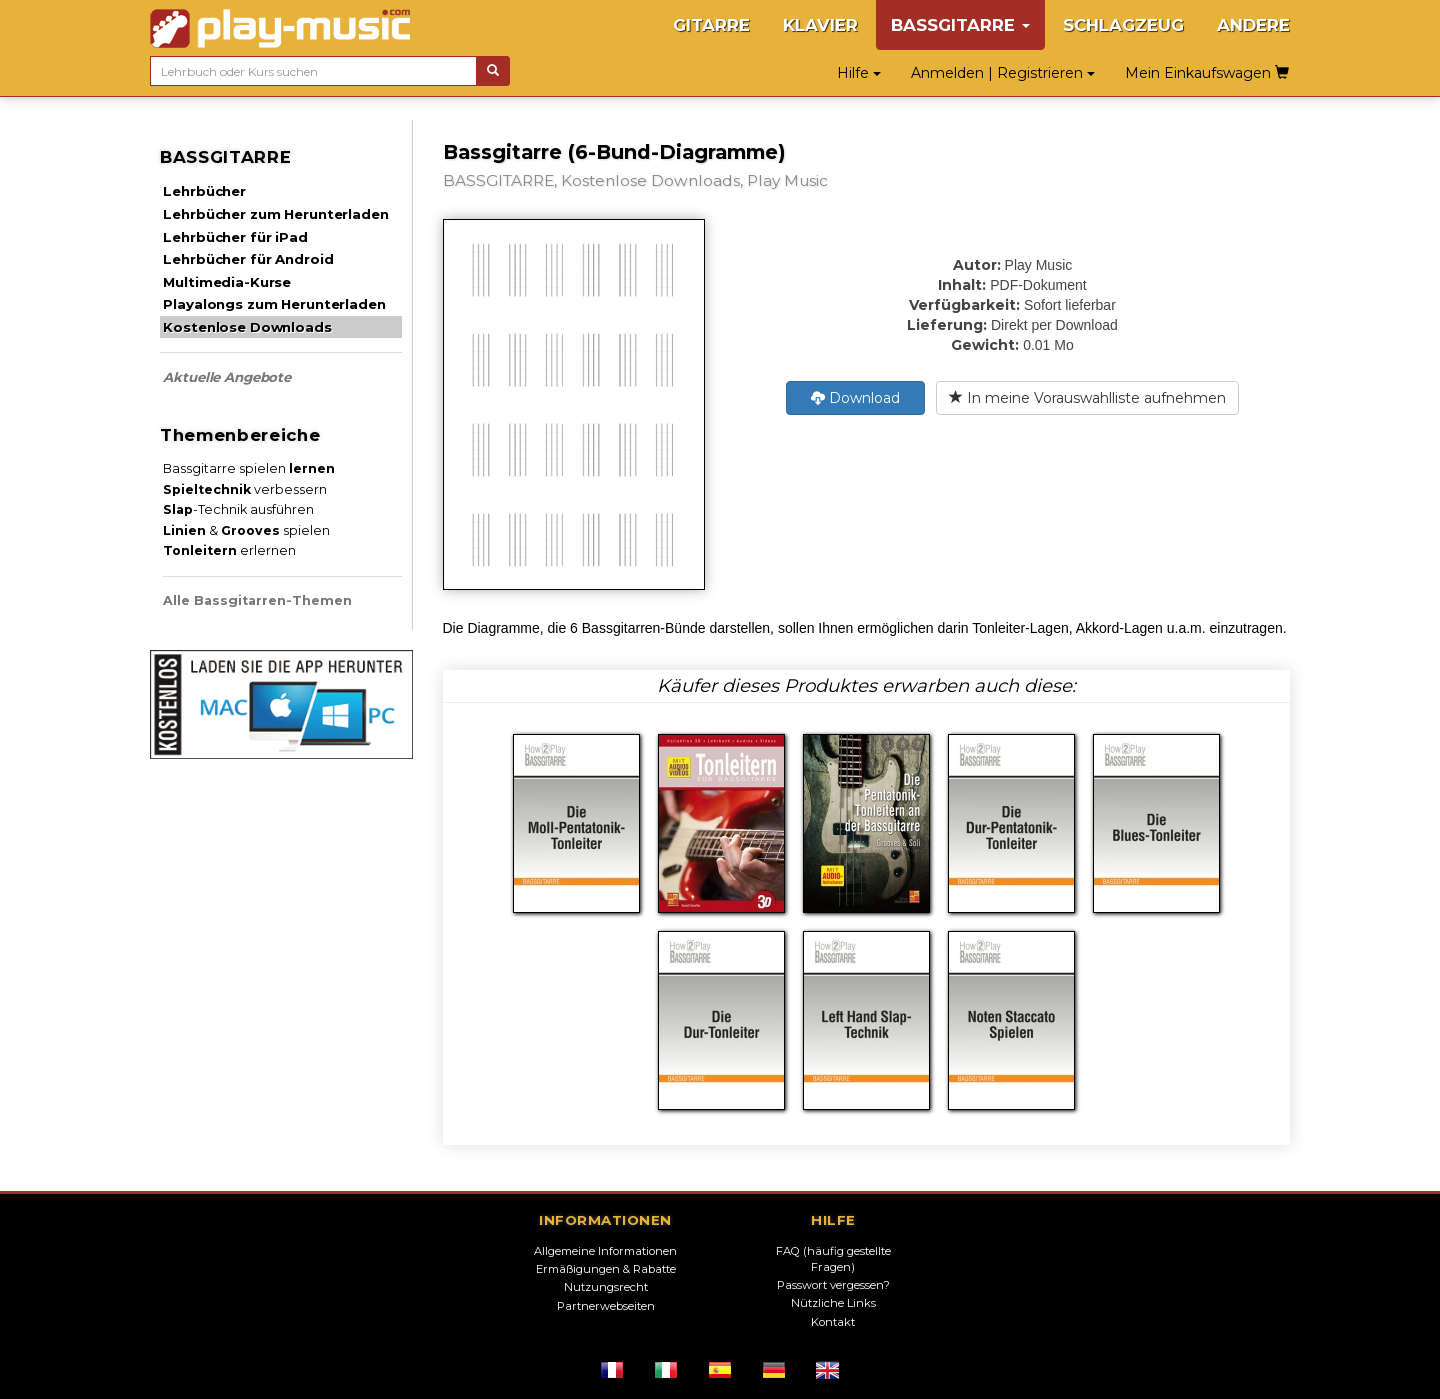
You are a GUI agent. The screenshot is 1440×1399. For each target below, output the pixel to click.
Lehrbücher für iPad (235, 237)
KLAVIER (820, 25)
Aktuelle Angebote (227, 377)
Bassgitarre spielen (249, 468)
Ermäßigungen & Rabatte (606, 1269)
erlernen (229, 550)
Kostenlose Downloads (247, 327)
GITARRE (711, 25)
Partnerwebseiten (606, 1306)
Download (855, 398)
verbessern (245, 489)
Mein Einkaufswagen (1207, 73)
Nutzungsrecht (606, 1287)
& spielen (246, 530)
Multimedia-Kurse (227, 282)
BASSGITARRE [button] (960, 25)
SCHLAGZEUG (1123, 25)
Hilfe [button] (859, 73)
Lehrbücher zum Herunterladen (275, 214)
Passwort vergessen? (833, 1285)
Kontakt (833, 1322)
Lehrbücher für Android (248, 259)
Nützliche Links (833, 1303)
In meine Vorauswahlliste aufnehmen (1087, 398)
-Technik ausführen (238, 509)
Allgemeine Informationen (605, 1251)
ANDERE (1253, 25)
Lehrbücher (204, 191)
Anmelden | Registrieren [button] (1003, 73)
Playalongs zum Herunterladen (274, 304)
